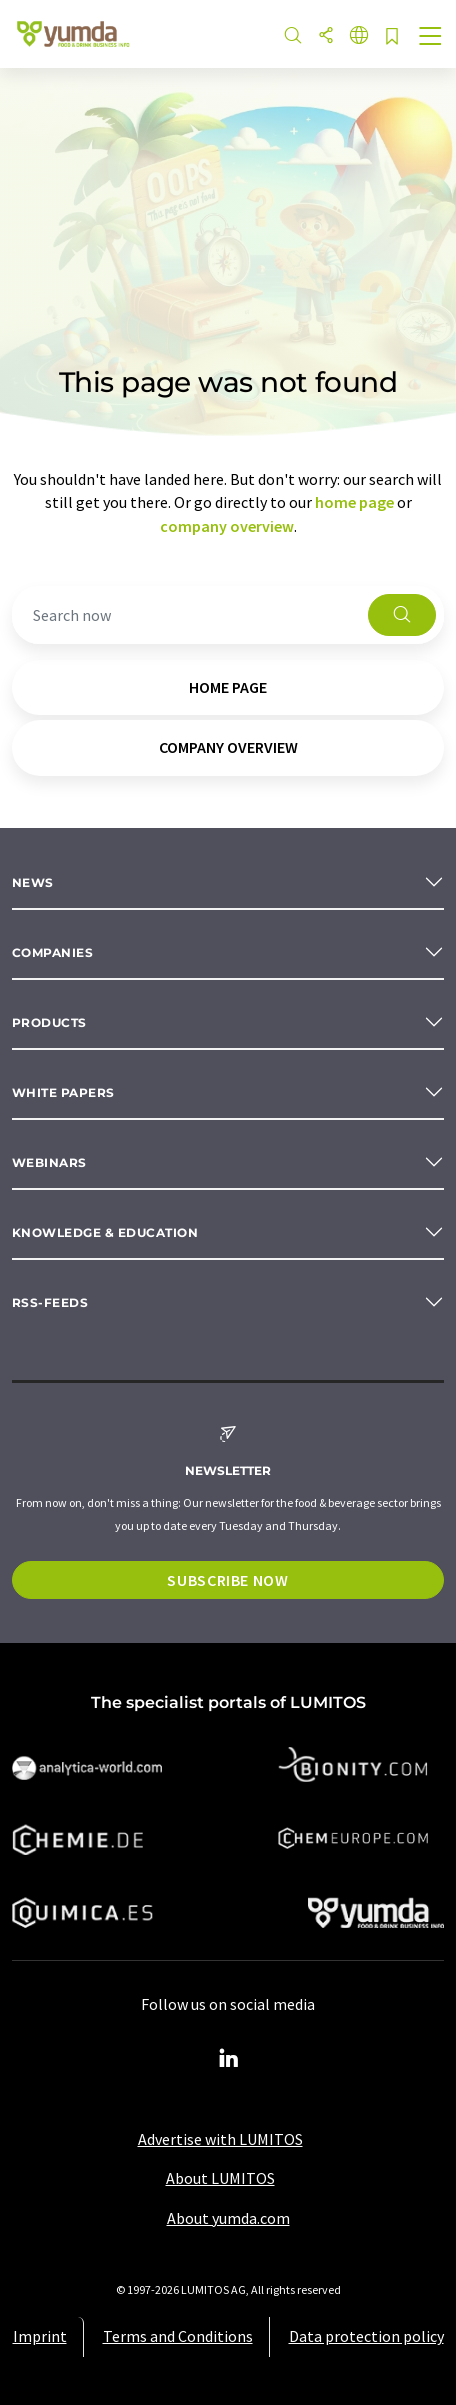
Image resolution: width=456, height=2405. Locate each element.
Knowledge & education (105, 1232)
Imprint (40, 2336)
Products (49, 1022)
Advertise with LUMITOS (220, 2139)
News (33, 882)
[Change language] (359, 36)
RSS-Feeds (50, 1302)
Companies (52, 952)
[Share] (326, 36)
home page (354, 502)
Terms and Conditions (178, 2336)
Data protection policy (366, 2336)
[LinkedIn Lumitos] (228, 2059)
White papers (63, 1092)
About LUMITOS (220, 2178)
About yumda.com (228, 2218)
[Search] (293, 36)
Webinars (49, 1162)
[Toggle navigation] (431, 38)
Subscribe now (227, 1580)
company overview (227, 526)
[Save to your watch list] (392, 37)
